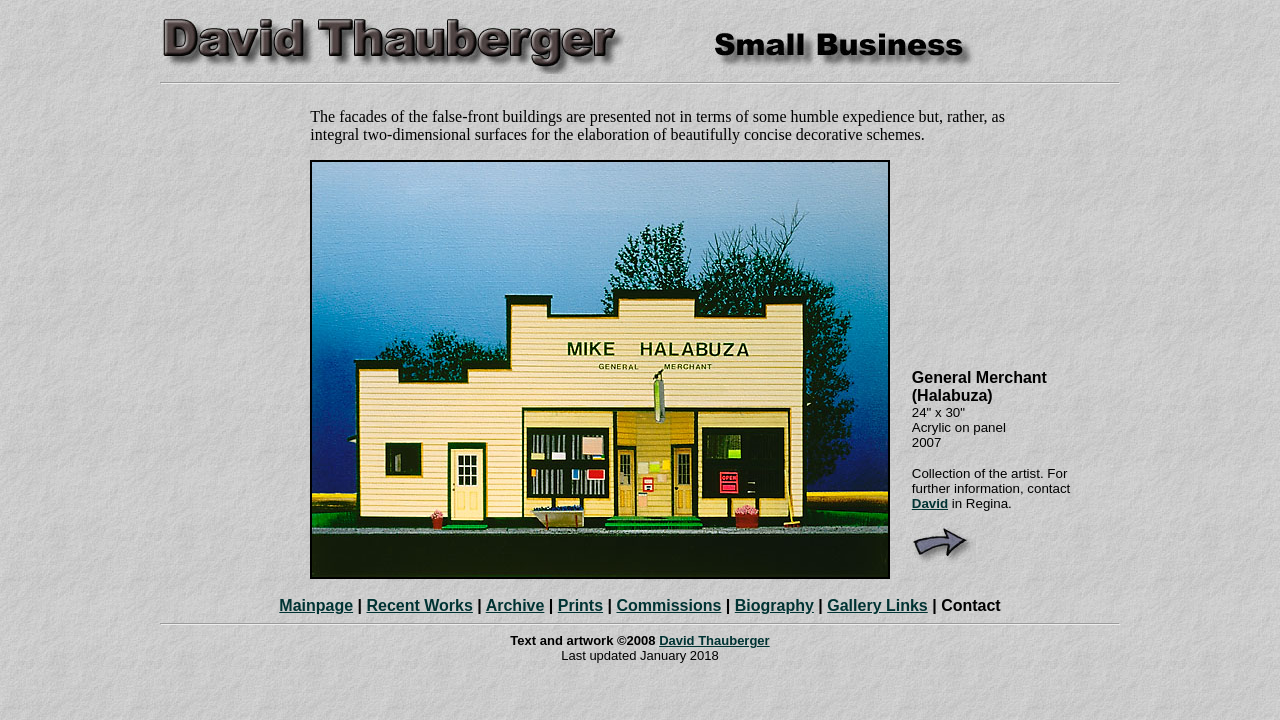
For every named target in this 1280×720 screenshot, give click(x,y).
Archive (515, 605)
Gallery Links (877, 605)
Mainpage (316, 605)
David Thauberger (714, 640)
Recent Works (419, 605)
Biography (774, 605)
